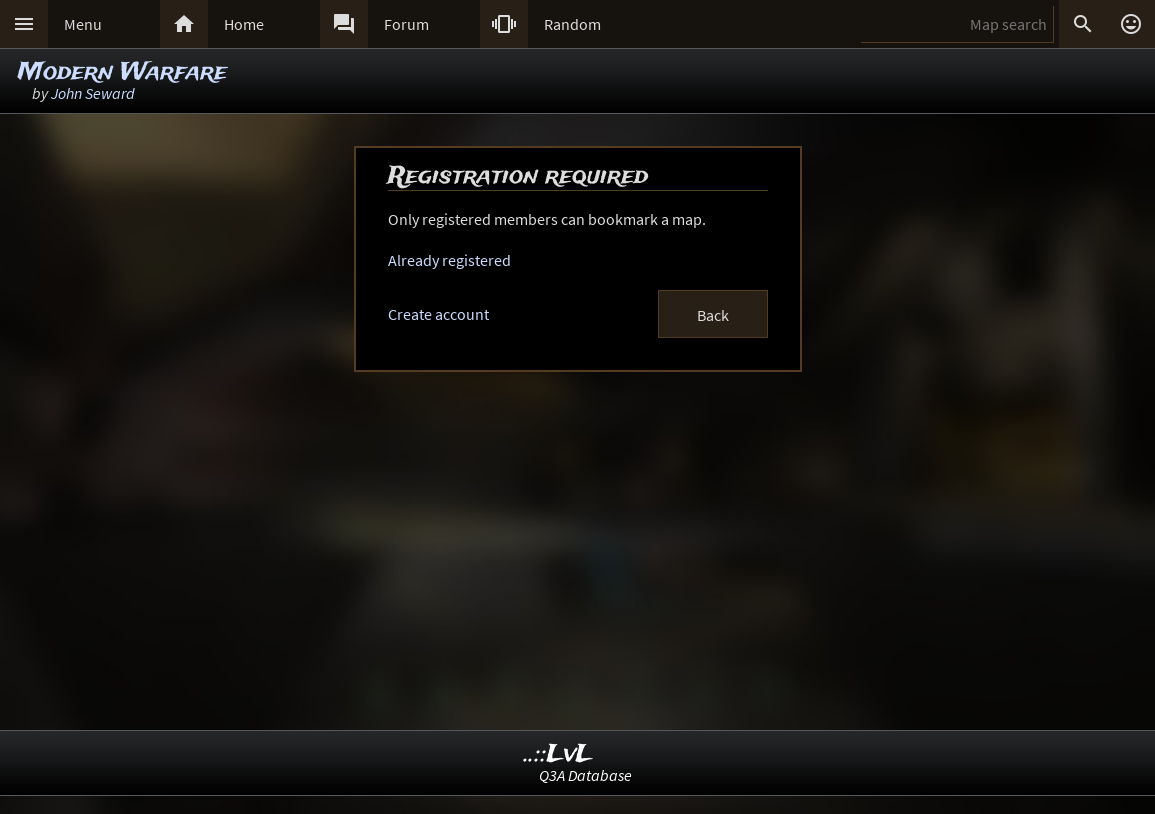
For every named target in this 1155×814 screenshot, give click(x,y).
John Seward (93, 93)
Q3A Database (585, 775)
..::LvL (558, 754)
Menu (83, 24)
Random (572, 24)
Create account (438, 314)
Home (244, 24)
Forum (406, 24)
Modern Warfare (122, 72)
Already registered (449, 260)
